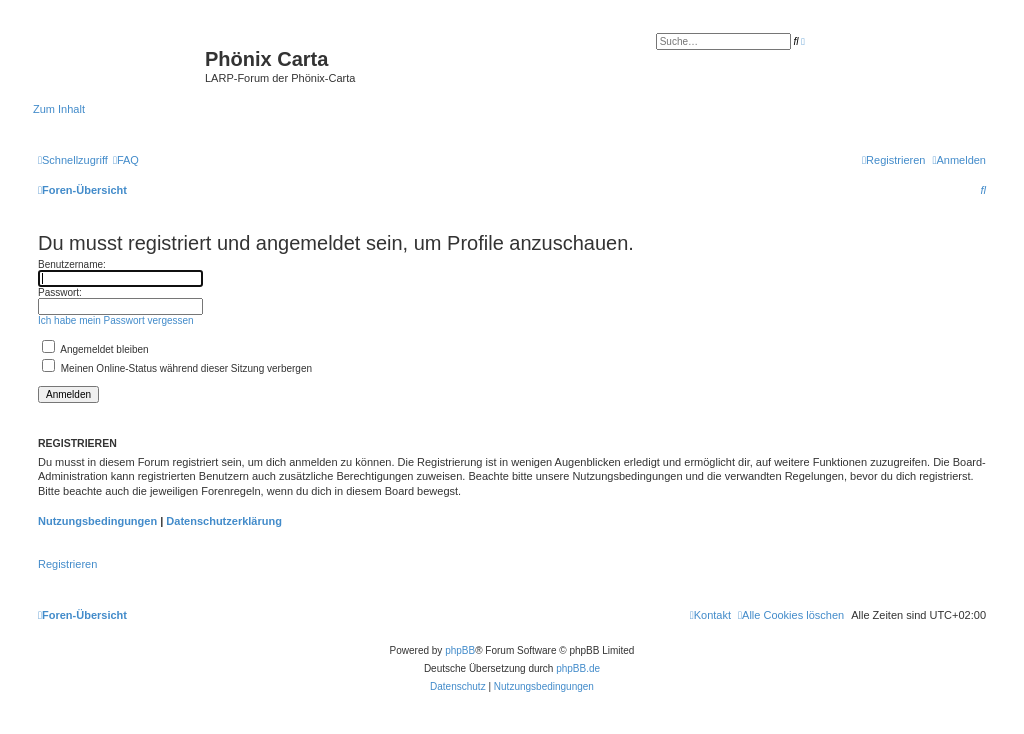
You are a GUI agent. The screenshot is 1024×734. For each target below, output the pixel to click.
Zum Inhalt (59, 109)
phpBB (460, 650)
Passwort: (60, 292)
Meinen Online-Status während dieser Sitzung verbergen (177, 368)
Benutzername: (72, 264)
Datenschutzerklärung (224, 521)
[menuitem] (126, 160)
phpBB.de (578, 668)
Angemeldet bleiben (95, 349)
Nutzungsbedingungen (97, 521)
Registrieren (67, 564)
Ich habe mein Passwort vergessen (116, 320)
